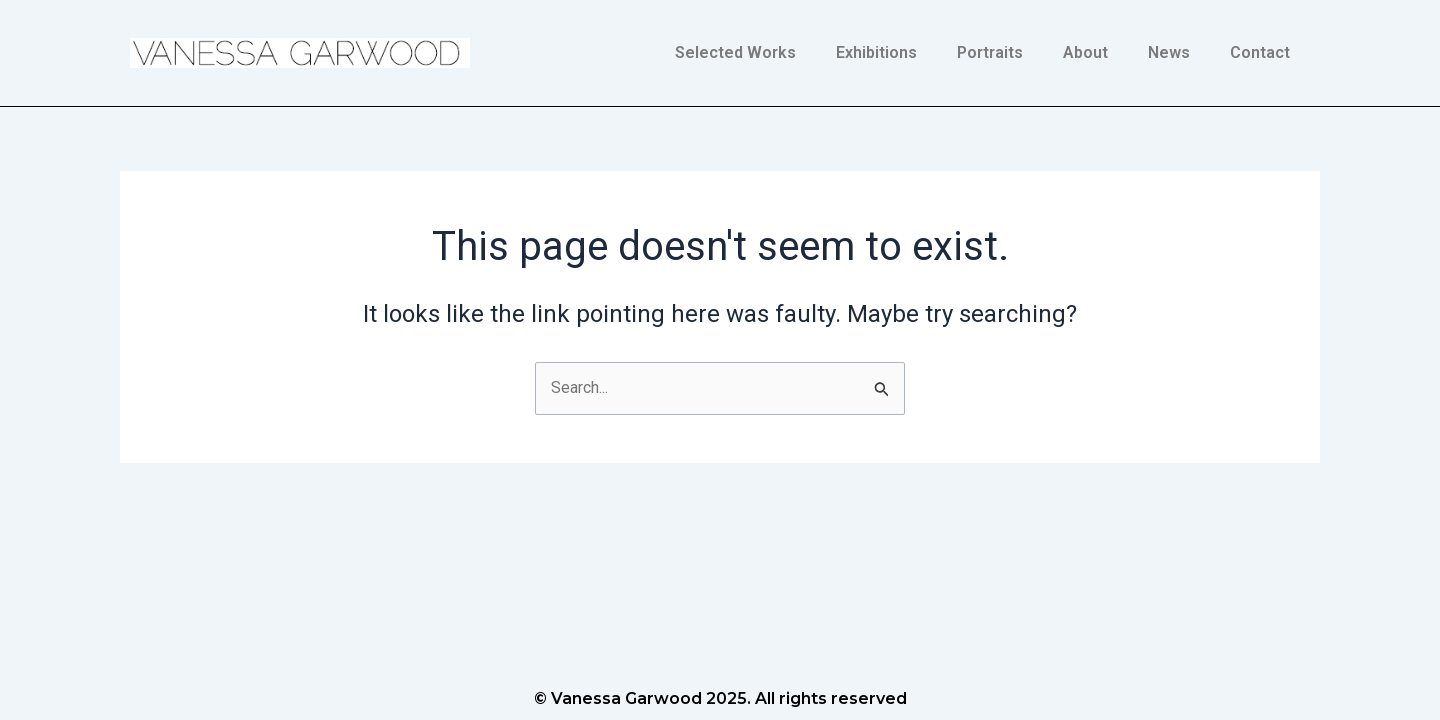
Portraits (990, 52)
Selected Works (735, 52)
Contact (1260, 52)
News (1169, 52)
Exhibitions (876, 52)
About (1085, 52)
